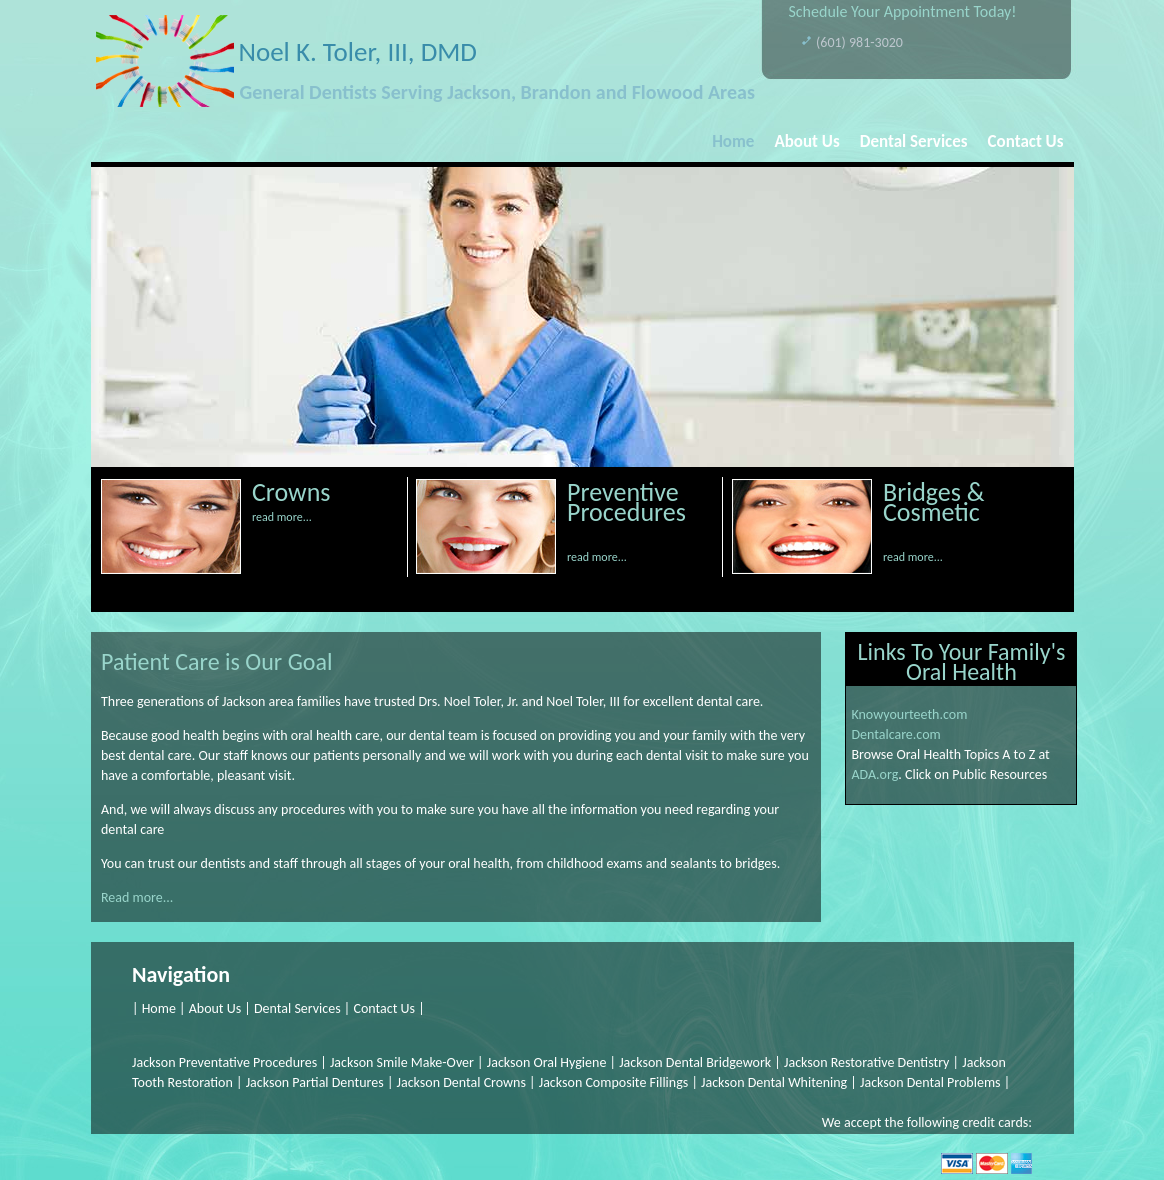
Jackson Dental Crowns (461, 1082)
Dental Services (914, 141)
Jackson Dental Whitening (774, 1082)
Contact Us (1026, 141)
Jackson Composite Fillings (614, 1082)
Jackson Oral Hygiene (547, 1062)
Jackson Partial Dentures (316, 1082)
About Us (806, 141)
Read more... (137, 897)
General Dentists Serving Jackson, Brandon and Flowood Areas (497, 92)
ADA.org (874, 774)
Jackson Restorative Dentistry (866, 1062)
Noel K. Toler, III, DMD (358, 51)
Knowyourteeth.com (909, 714)
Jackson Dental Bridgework (695, 1062)
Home (733, 141)
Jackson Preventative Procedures (224, 1062)
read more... (282, 517)
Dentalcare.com (895, 734)
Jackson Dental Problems (930, 1082)
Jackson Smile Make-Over (403, 1062)
